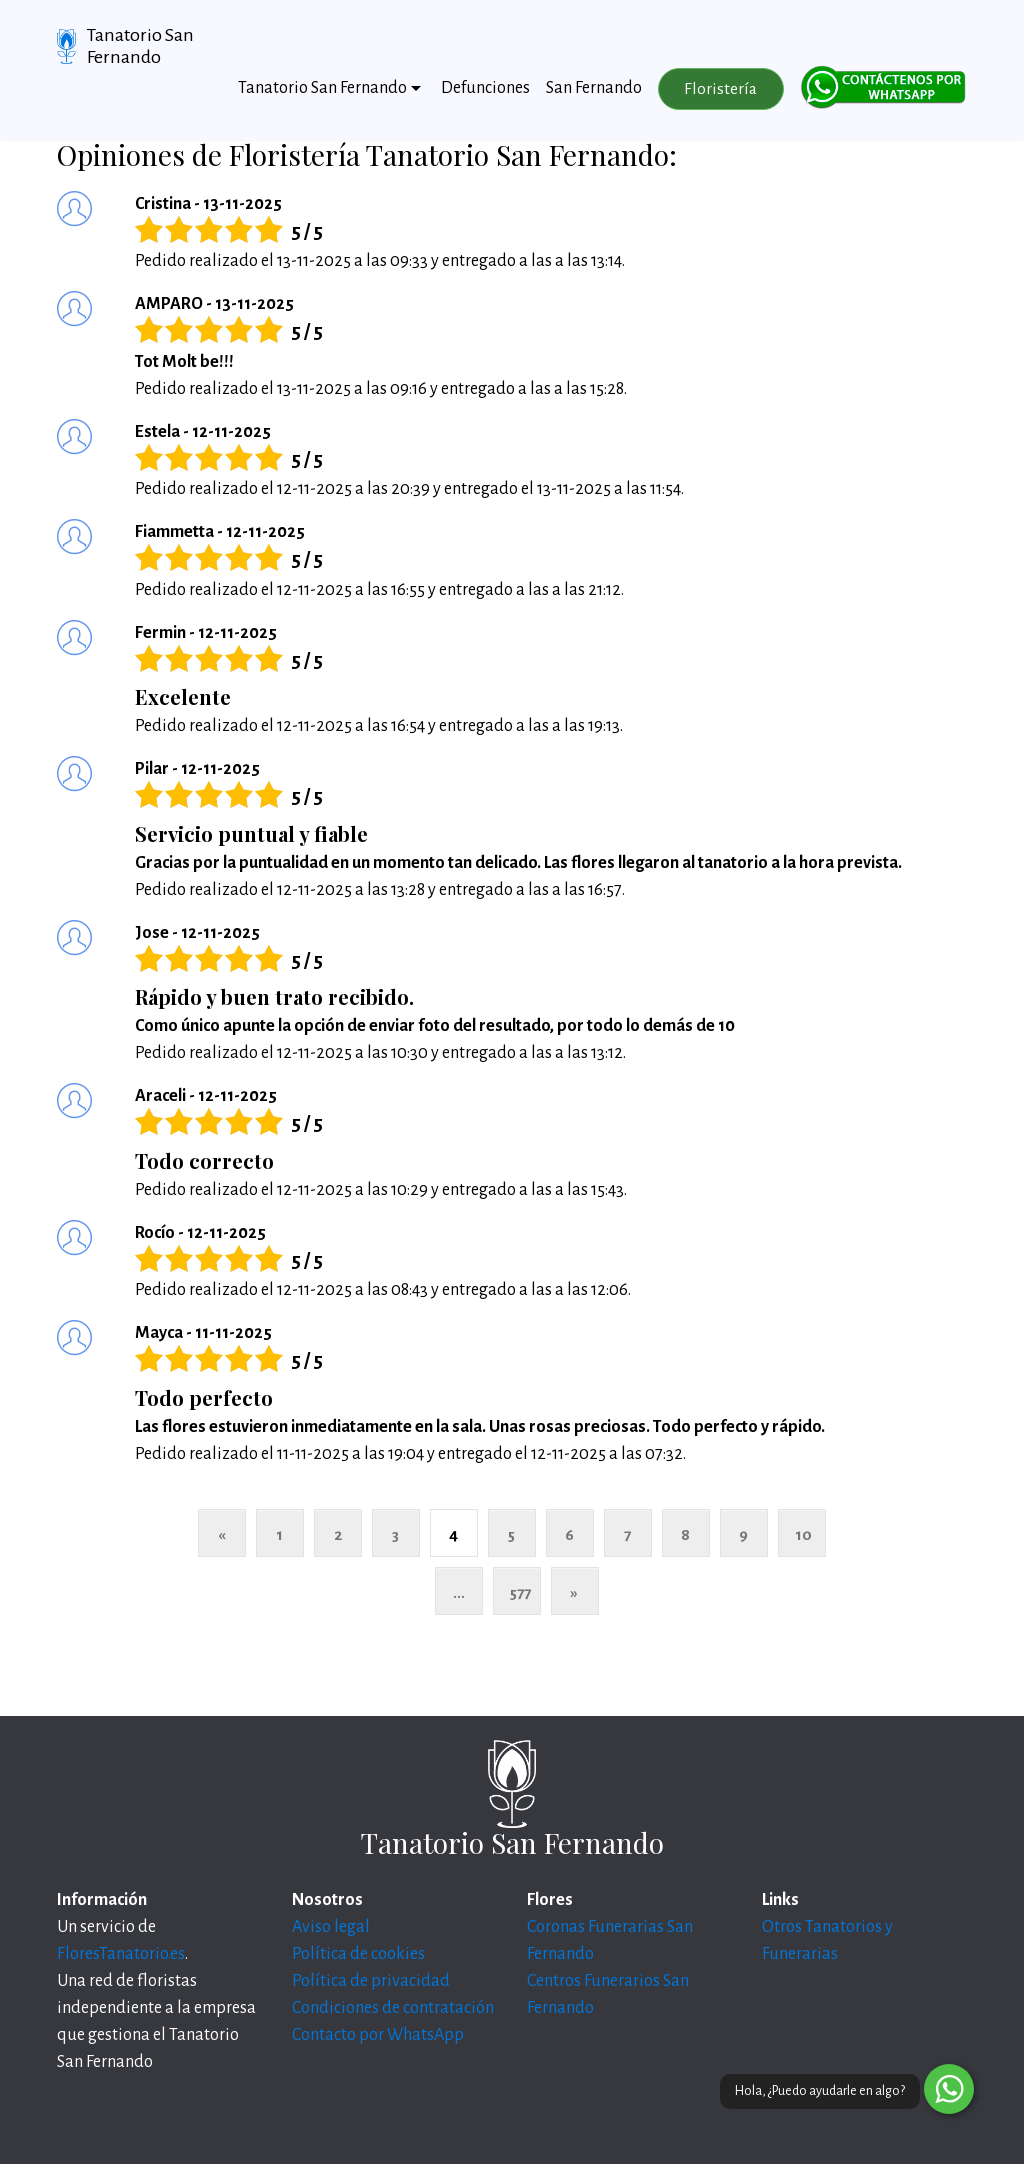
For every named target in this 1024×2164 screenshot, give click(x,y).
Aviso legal (331, 1927)
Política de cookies (358, 1954)
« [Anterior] (221, 1534)
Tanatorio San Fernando (140, 46)
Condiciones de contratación (393, 2008)
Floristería (720, 89)
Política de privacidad (371, 1981)
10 (803, 1534)
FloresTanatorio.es (121, 1954)
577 (520, 1592)
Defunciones (485, 88)
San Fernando (594, 88)
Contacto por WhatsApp (378, 2035)
